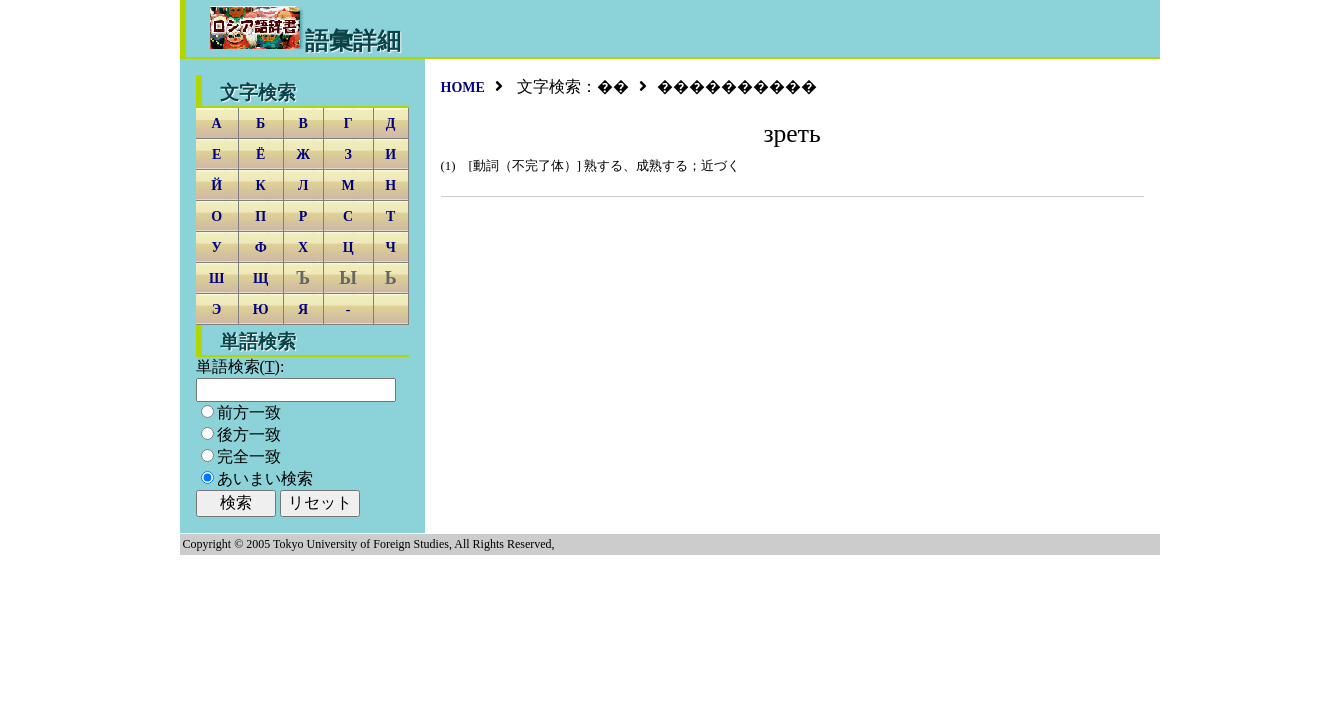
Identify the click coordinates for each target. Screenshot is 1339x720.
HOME (463, 87)
